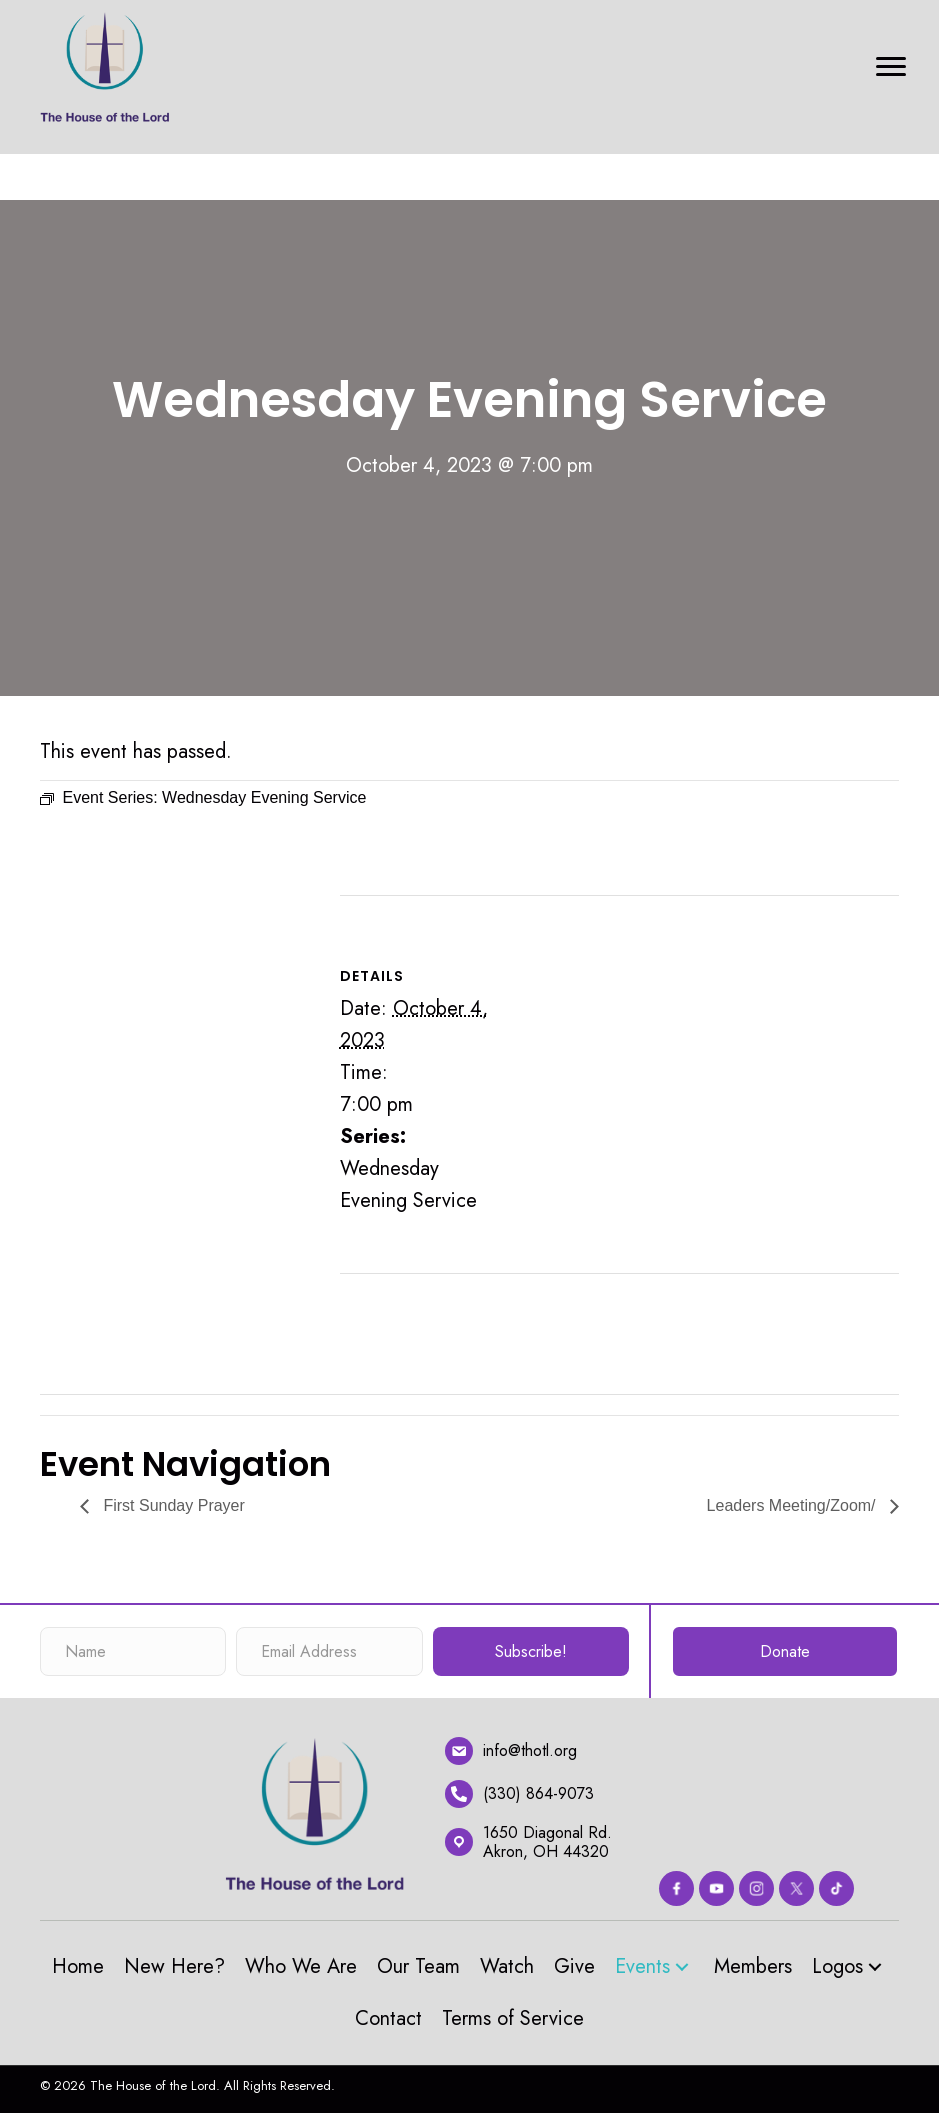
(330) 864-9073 (538, 1793)
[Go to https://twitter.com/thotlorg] (796, 1888)
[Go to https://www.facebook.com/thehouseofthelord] (676, 1888)
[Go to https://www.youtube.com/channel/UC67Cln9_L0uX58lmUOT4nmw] (716, 1888)
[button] (682, 1966)
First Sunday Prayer (172, 1505)
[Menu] (891, 67)
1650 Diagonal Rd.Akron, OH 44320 (547, 1842)
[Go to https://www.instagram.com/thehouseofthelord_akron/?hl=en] (756, 1888)
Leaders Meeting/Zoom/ (793, 1505)
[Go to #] (836, 1888)
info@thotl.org (530, 1750)
